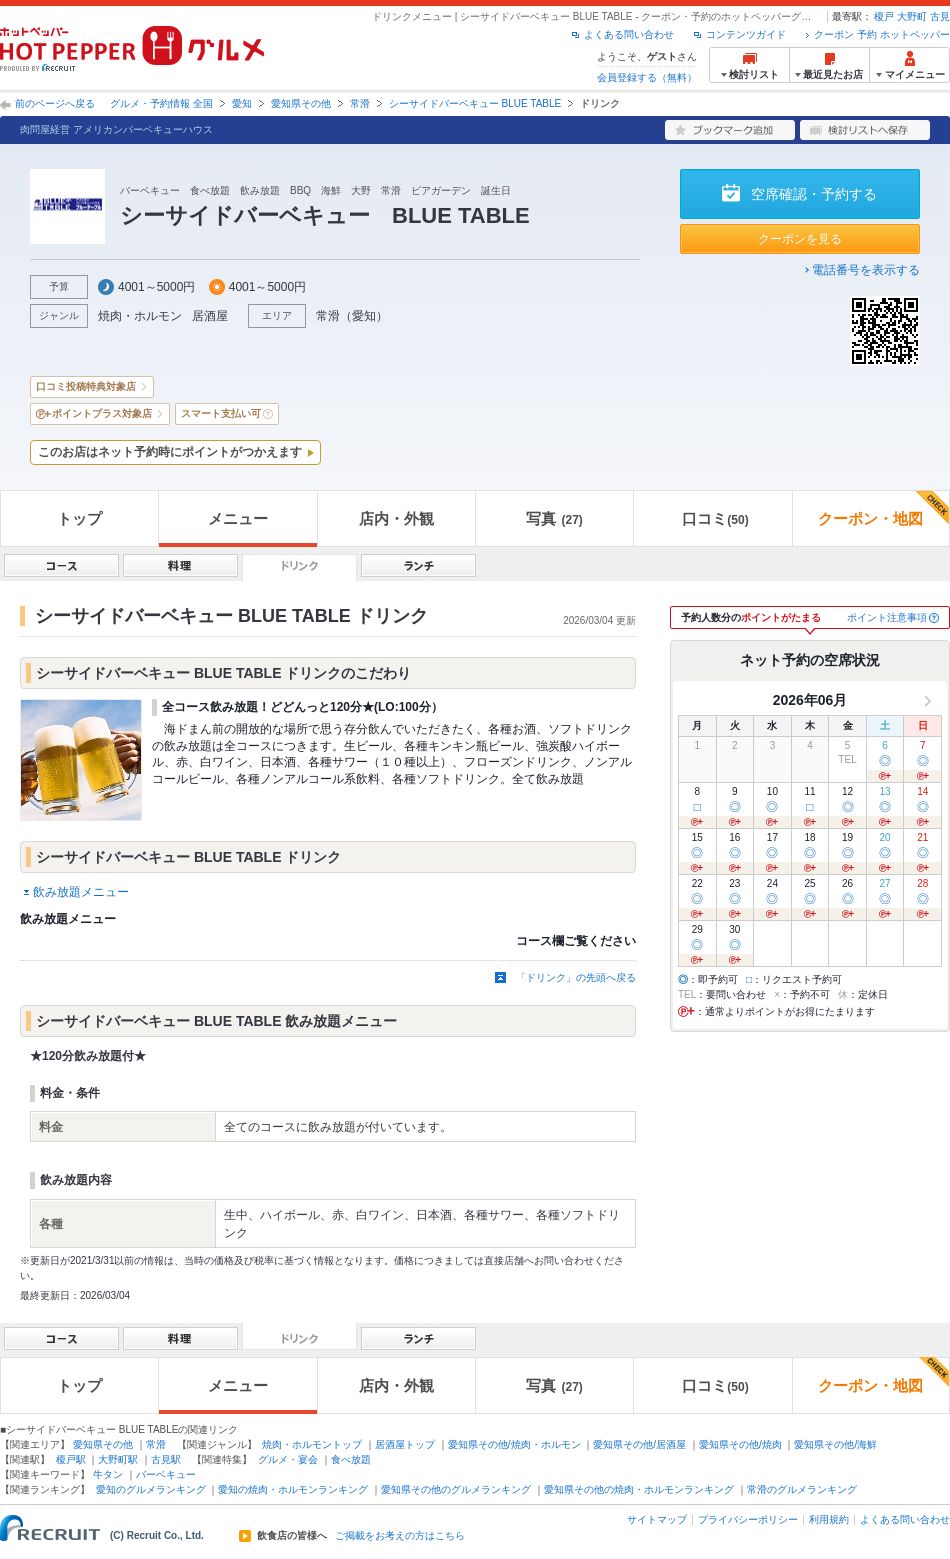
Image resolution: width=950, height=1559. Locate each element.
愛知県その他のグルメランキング (456, 1489)
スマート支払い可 (221, 413)
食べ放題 (351, 1459)
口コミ (715, 518)
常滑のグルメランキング (802, 1489)
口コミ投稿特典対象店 (86, 386)
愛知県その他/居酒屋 (639, 1444)
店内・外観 (396, 518)
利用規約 (829, 1519)
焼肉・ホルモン (140, 316)
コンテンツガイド (746, 34)
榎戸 (884, 16)
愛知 (242, 103)
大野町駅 (118, 1459)
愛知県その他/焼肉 (740, 1444)
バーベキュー (166, 1474)
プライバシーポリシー (748, 1519)
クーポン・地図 (883, 509)
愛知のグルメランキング (151, 1489)
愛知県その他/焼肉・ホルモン (514, 1444)
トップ (79, 518)
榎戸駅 (71, 1459)
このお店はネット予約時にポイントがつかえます (170, 452)
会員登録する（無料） (647, 77)
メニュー (238, 518)
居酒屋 (210, 316)
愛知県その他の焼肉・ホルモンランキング (639, 1489)
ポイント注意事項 (887, 617)
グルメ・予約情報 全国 (161, 103)
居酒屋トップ (405, 1444)
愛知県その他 (301, 103)
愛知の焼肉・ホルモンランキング (293, 1489)
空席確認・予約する (814, 194)
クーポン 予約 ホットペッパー (882, 34)
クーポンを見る (800, 239)
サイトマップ (657, 1519)
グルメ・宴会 (288, 1459)
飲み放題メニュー (81, 892)
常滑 (360, 103)
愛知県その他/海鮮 (835, 1444)
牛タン (108, 1474)
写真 (554, 518)
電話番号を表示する (866, 270)
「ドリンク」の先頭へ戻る (576, 977)
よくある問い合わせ (629, 34)
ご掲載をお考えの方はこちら (400, 1536)
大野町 (912, 16)
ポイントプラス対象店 (102, 413)
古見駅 (166, 1459)
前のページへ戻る (55, 103)
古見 (940, 16)
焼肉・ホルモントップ (312, 1444)
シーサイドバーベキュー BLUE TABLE (475, 103)
